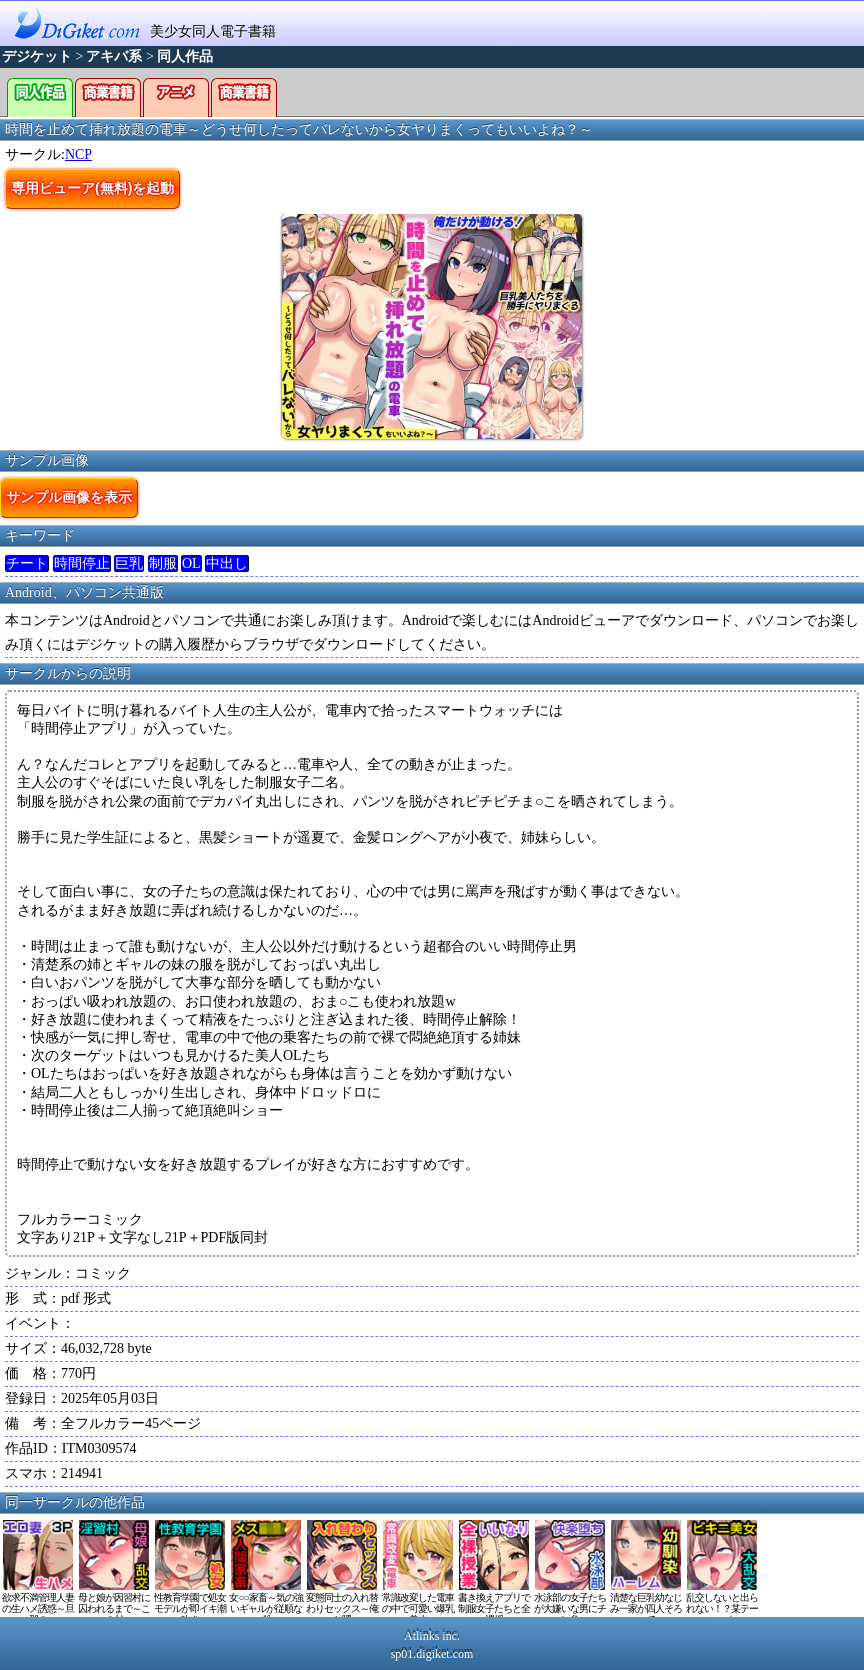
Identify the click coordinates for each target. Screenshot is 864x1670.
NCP (78, 154)
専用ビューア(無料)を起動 (92, 188)
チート (27, 563)
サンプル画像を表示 (69, 497)
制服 (163, 563)
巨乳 (129, 563)
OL (191, 563)
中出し (227, 563)
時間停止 (82, 563)
